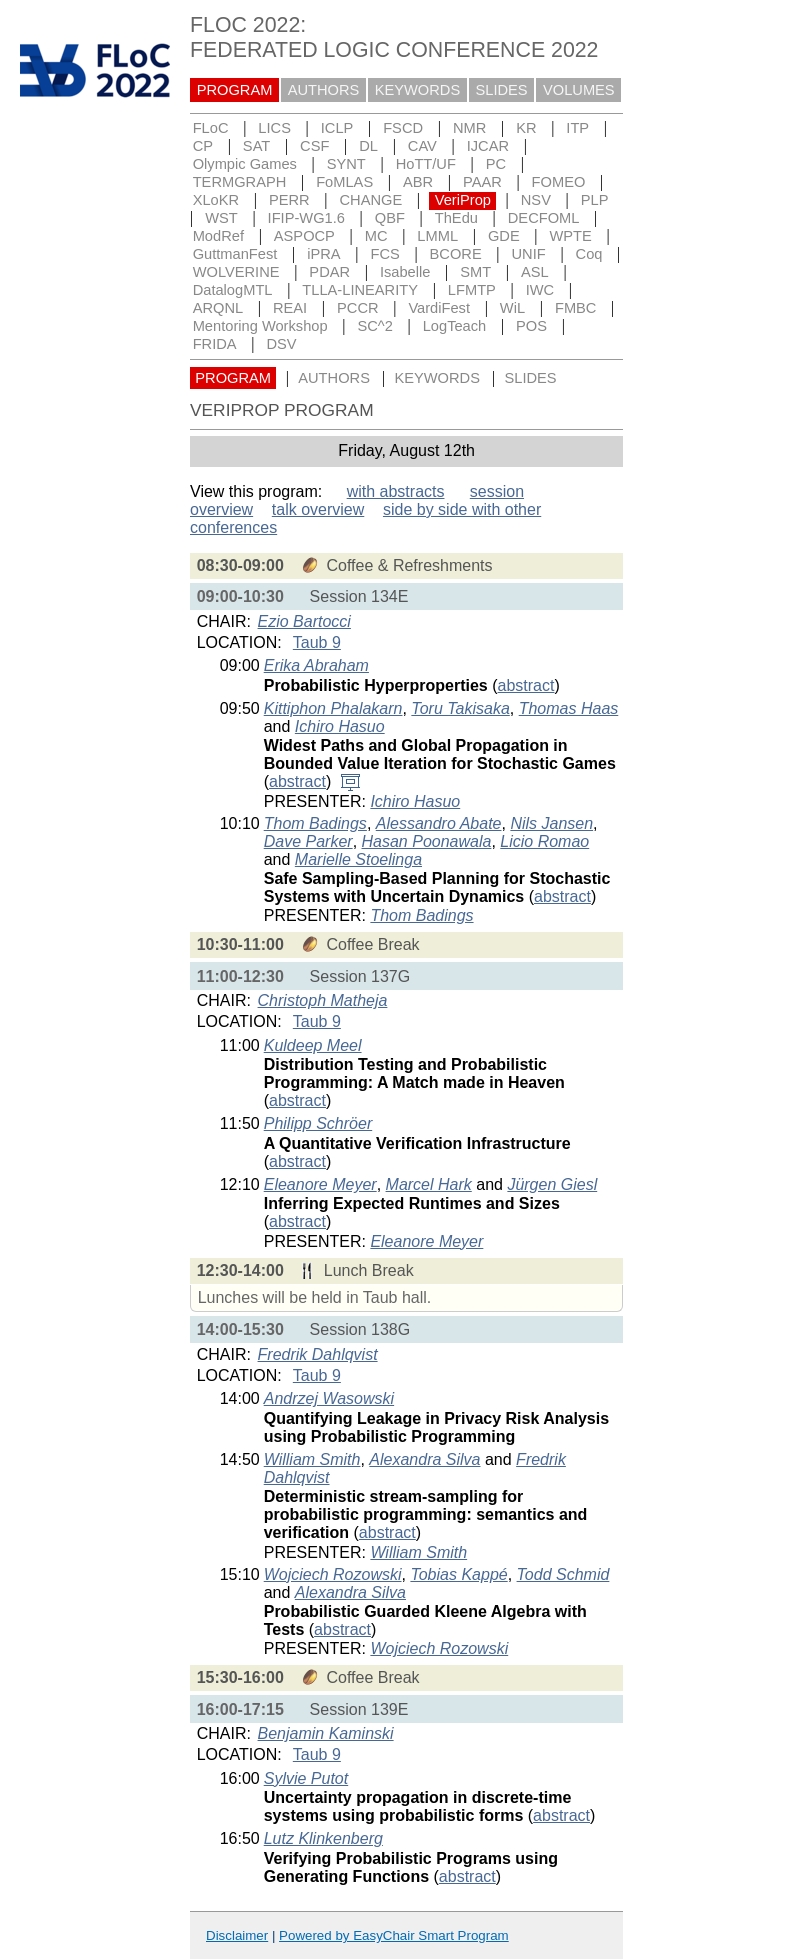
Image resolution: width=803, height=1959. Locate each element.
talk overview (318, 509)
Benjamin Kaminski (326, 1733)
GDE (504, 236)
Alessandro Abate (439, 823)
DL (368, 146)
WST (221, 218)
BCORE (456, 254)
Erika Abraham (316, 665)
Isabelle (405, 272)
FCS (384, 254)
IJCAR (488, 146)
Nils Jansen (551, 823)
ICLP (337, 128)
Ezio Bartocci (304, 621)
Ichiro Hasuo (340, 726)
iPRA (323, 254)
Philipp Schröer (318, 1123)
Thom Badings (315, 823)
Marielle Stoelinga (358, 859)
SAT (256, 146)
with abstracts (396, 491)
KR (526, 128)
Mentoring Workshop (260, 326)
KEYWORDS (418, 90)
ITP (577, 128)
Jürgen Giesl (552, 1184)
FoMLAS (344, 182)
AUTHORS (324, 90)
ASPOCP (304, 236)
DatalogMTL (233, 290)
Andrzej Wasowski (329, 1398)
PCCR (358, 308)
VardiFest (439, 308)
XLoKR (216, 200)
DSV (281, 344)
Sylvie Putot (306, 1778)
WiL (512, 308)
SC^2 (374, 326)
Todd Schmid (563, 1574)
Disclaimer (237, 1935)
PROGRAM (235, 90)
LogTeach (455, 326)
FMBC (576, 308)
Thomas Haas (569, 708)
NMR (469, 128)
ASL (535, 272)
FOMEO (559, 182)
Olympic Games (245, 164)
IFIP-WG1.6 (306, 218)
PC (496, 164)
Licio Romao (544, 841)
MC (376, 236)
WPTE (571, 236)
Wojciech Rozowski (333, 1574)
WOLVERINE (236, 272)
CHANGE (371, 200)
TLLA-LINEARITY (360, 290)
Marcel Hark (429, 1184)
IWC (540, 290)
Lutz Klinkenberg (323, 1838)
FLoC (211, 128)
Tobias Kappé (458, 1574)
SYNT (346, 164)
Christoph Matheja (323, 1000)
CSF (314, 146)
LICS (274, 128)
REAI (290, 308)
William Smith (312, 1459)
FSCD (403, 128)
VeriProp (463, 200)
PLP (595, 200)
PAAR (482, 182)
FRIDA (215, 344)
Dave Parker (308, 841)
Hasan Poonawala (427, 841)
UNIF (529, 254)
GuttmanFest (235, 254)
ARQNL (218, 308)
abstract (526, 685)
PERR (289, 200)
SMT (475, 272)
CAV (422, 146)
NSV (536, 200)
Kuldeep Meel (313, 1045)
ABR (418, 182)
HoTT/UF (426, 164)
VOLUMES (579, 90)
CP (203, 146)
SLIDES (502, 90)
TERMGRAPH (240, 182)
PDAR (329, 272)
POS (531, 326)
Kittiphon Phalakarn (333, 708)
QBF (390, 218)
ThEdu (456, 218)
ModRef (218, 236)
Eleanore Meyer (320, 1184)
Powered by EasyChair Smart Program (394, 1935)
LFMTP (472, 290)
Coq (589, 254)
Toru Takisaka (460, 708)
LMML (437, 236)
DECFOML (544, 218)
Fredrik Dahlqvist (318, 1354)
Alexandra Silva (424, 1459)
